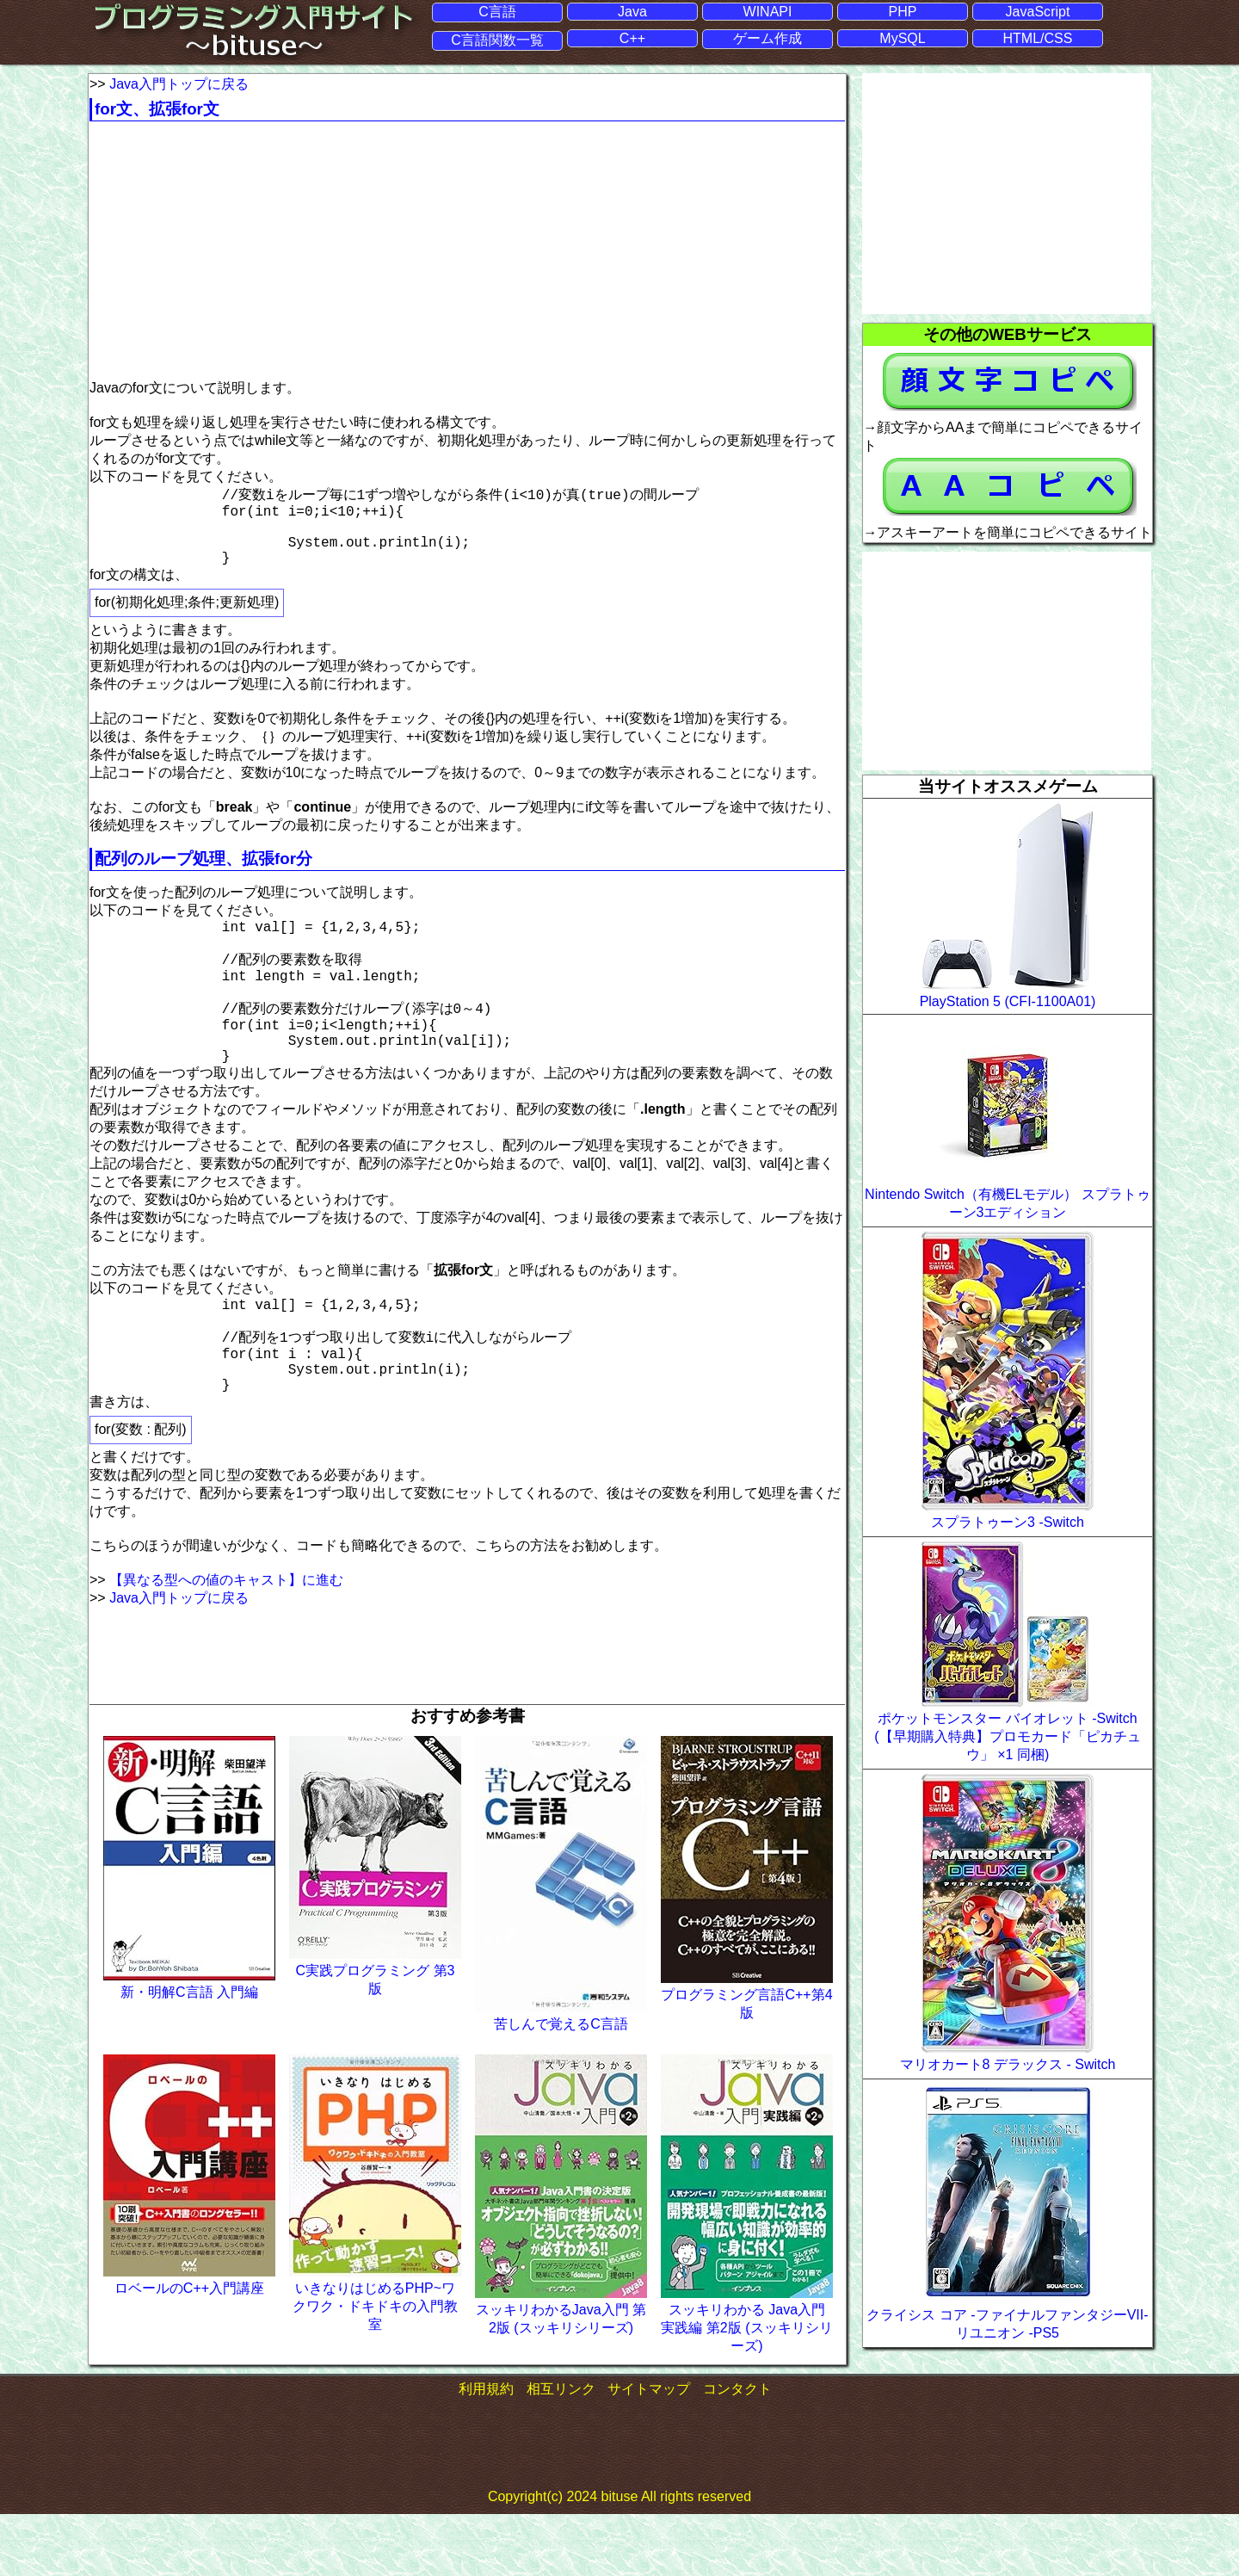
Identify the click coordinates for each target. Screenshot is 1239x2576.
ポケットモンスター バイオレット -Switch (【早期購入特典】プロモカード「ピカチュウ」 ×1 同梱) (1007, 1736)
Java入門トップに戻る (179, 83)
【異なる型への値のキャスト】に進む (226, 1641)
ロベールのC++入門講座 (189, 2349)
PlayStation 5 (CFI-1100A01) (1008, 1001)
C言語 (497, 11)
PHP (903, 11)
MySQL (902, 38)
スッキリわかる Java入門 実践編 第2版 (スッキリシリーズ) (746, 2389)
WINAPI (767, 11)
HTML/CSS (1038, 38)
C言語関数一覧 (497, 39)
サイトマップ (648, 2450)
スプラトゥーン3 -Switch (1007, 1521)
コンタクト (737, 2450)
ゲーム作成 (767, 38)
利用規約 (486, 2450)
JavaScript (1038, 11)
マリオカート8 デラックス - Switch (1008, 2064)
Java (632, 11)
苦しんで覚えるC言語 (561, 2085)
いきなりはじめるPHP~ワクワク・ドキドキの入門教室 (375, 2368)
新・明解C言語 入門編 (189, 2053)
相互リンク (561, 2450)
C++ (632, 38)
